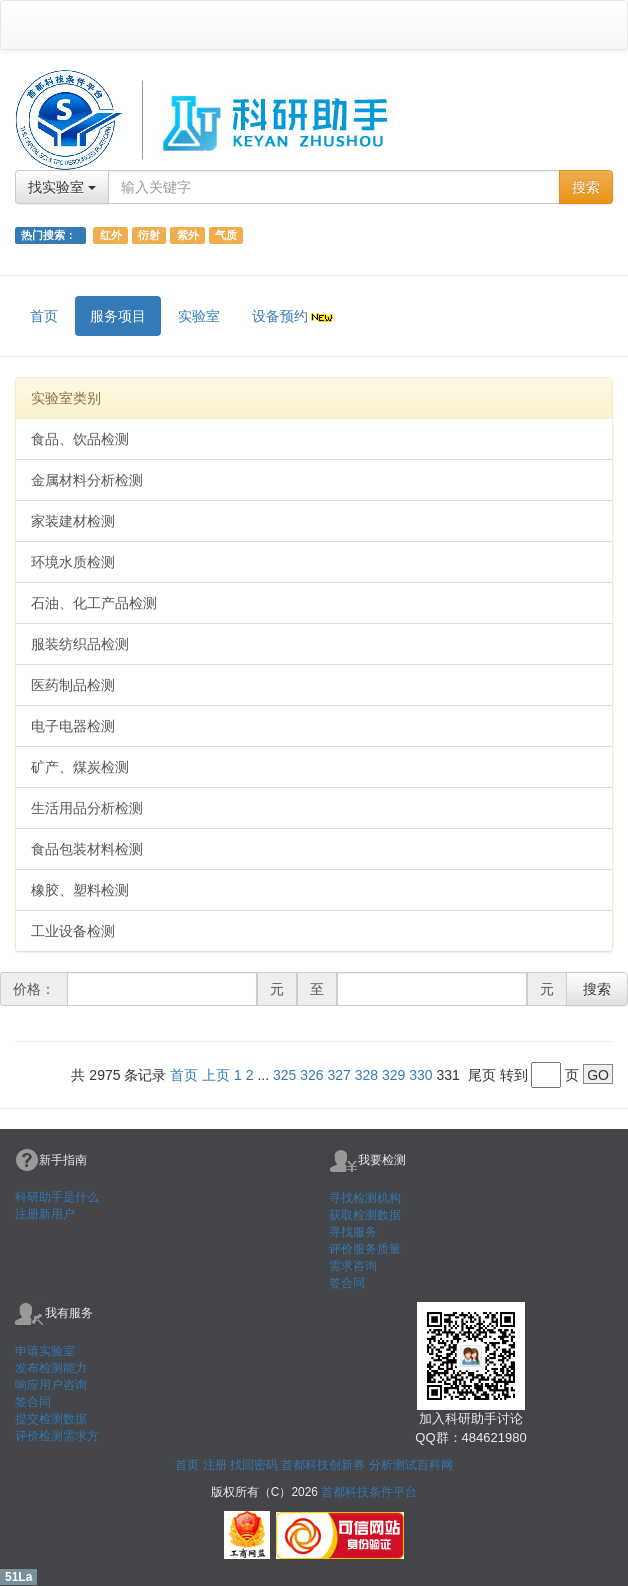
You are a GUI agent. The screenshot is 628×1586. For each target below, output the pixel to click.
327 (339, 1075)
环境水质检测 (73, 562)
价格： (34, 989)
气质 (226, 235)
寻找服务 (353, 1232)
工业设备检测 (73, 931)
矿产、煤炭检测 (80, 767)
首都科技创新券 (323, 1465)
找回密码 (254, 1465)
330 (420, 1075)
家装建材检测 (73, 521)
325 (284, 1075)
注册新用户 (45, 1214)
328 (366, 1075)
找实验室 (62, 187)
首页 (44, 316)
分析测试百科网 (411, 1465)
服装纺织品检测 (80, 644)
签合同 (347, 1283)
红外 (111, 235)
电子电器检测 (73, 726)
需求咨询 (353, 1266)
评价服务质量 (365, 1249)
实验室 (199, 316)
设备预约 (294, 316)
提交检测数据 (51, 1419)
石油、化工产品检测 (94, 603)
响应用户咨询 (51, 1385)
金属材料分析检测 (87, 480)
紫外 (188, 235)
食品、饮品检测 (80, 439)
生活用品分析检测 (87, 808)
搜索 (586, 187)
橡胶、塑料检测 (80, 890)
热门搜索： (50, 235)
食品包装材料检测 (87, 849)
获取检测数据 (365, 1215)
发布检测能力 (51, 1368)
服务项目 (118, 316)
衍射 (149, 235)
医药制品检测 (73, 685)
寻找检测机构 (365, 1198)
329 (393, 1075)
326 (311, 1075)
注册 (215, 1465)
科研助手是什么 (57, 1197)
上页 (216, 1075)
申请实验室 (45, 1351)
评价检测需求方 (57, 1436)
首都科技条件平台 (369, 1492)
